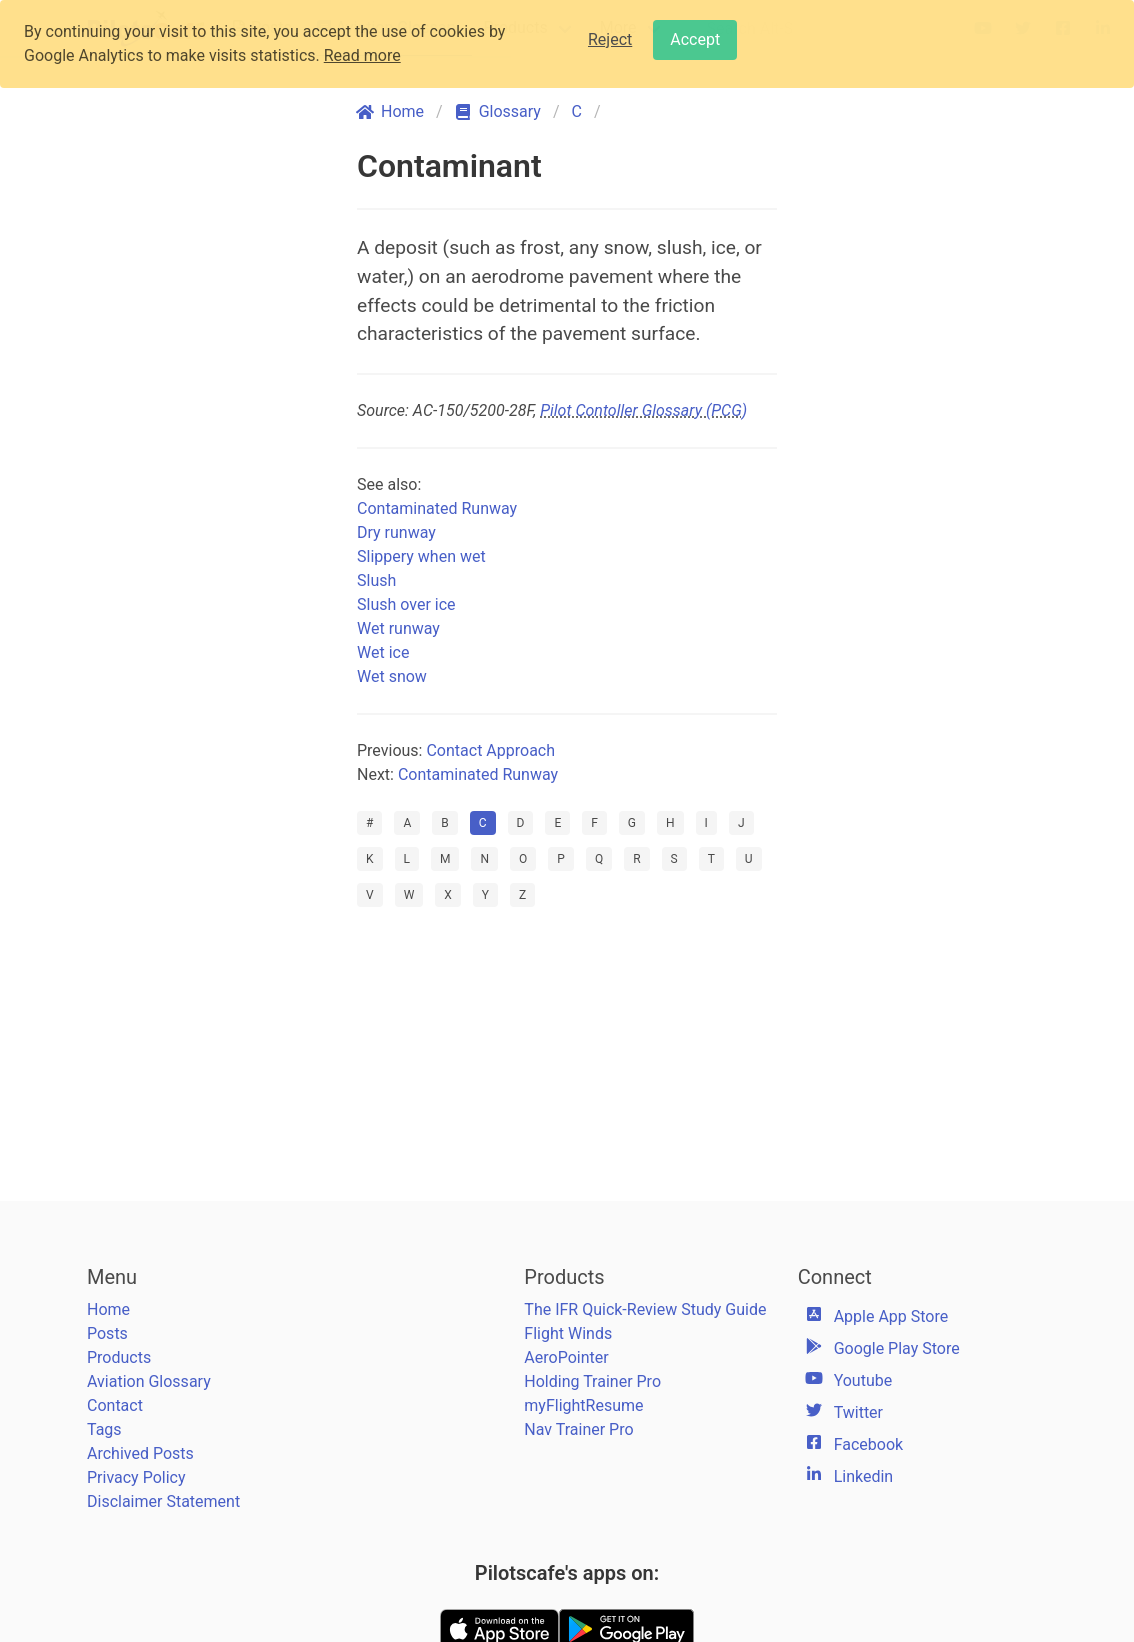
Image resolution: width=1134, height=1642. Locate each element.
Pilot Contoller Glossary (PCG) (643, 410)
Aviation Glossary (149, 1381)
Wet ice (383, 652)
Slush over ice (406, 604)
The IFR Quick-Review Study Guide (645, 1309)
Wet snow (392, 676)
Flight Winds (568, 1333)
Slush (376, 580)
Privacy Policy (136, 1477)
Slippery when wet (421, 556)
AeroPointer (566, 1357)
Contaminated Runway (437, 508)
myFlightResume (583, 1405)
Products (119, 1357)
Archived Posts (140, 1453)
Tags (104, 1429)
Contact (115, 1405)
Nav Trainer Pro (578, 1429)
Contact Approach (490, 750)
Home (108, 1309)
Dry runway (396, 532)
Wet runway (398, 628)
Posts (107, 1333)
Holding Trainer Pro (592, 1381)
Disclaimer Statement (163, 1501)
